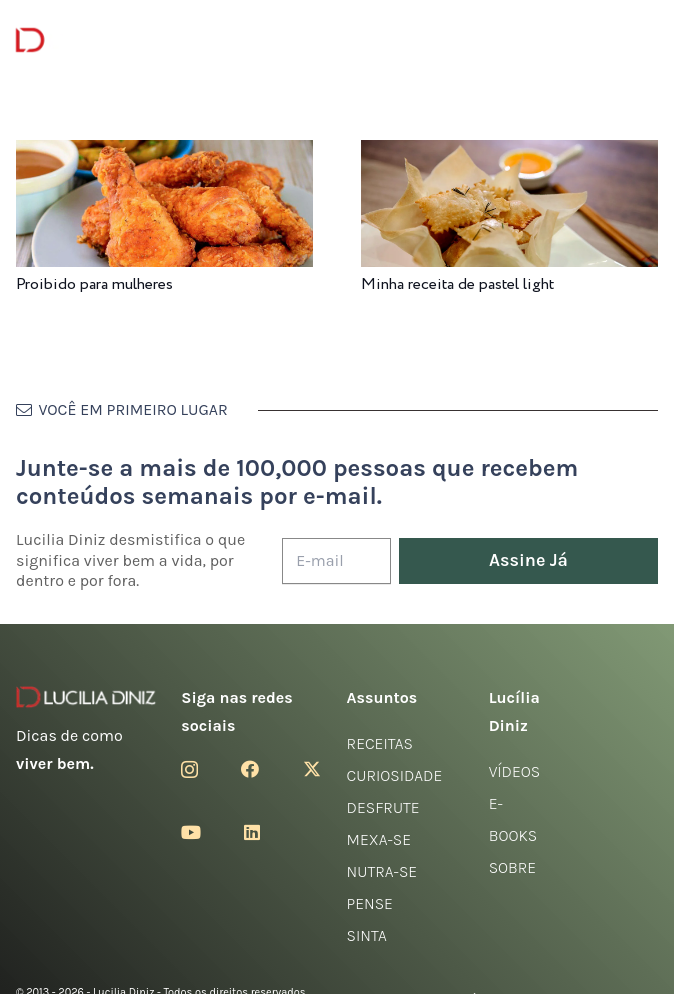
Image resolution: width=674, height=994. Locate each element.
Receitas (380, 743)
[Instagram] (189, 770)
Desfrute (383, 807)
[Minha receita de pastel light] (509, 153)
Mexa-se (379, 839)
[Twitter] (312, 769)
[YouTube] (191, 832)
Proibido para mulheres (94, 284)
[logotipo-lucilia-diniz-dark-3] (97, 40)
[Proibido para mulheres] (164, 153)
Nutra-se (382, 871)
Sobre (513, 867)
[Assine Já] (528, 561)
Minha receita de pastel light (457, 284)
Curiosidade (395, 775)
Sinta (367, 935)
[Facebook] (250, 769)
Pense (370, 903)
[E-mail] (336, 561)
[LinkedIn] (252, 832)
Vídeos (515, 771)
